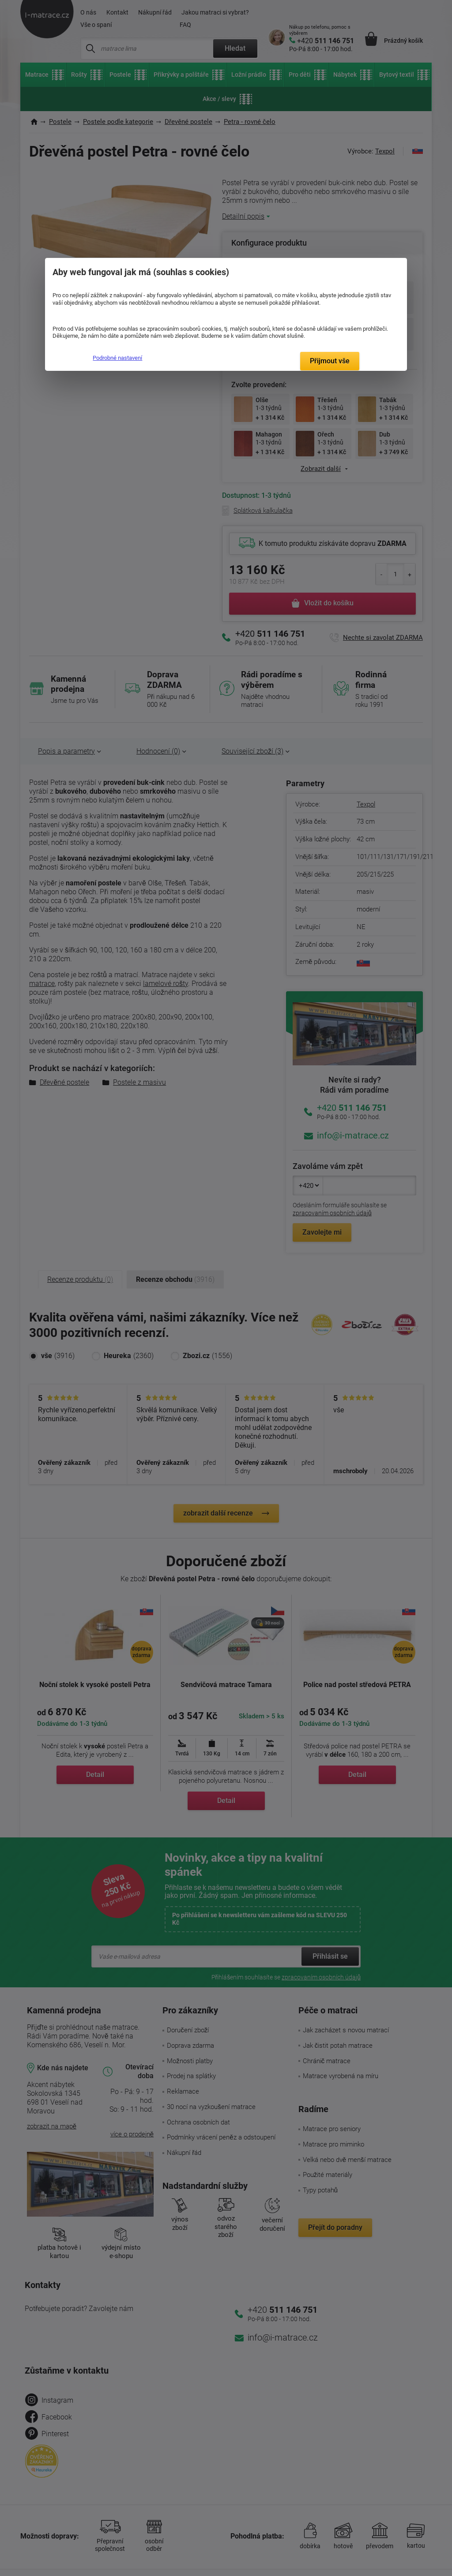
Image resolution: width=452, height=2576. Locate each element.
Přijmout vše (330, 361)
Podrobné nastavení (117, 358)
